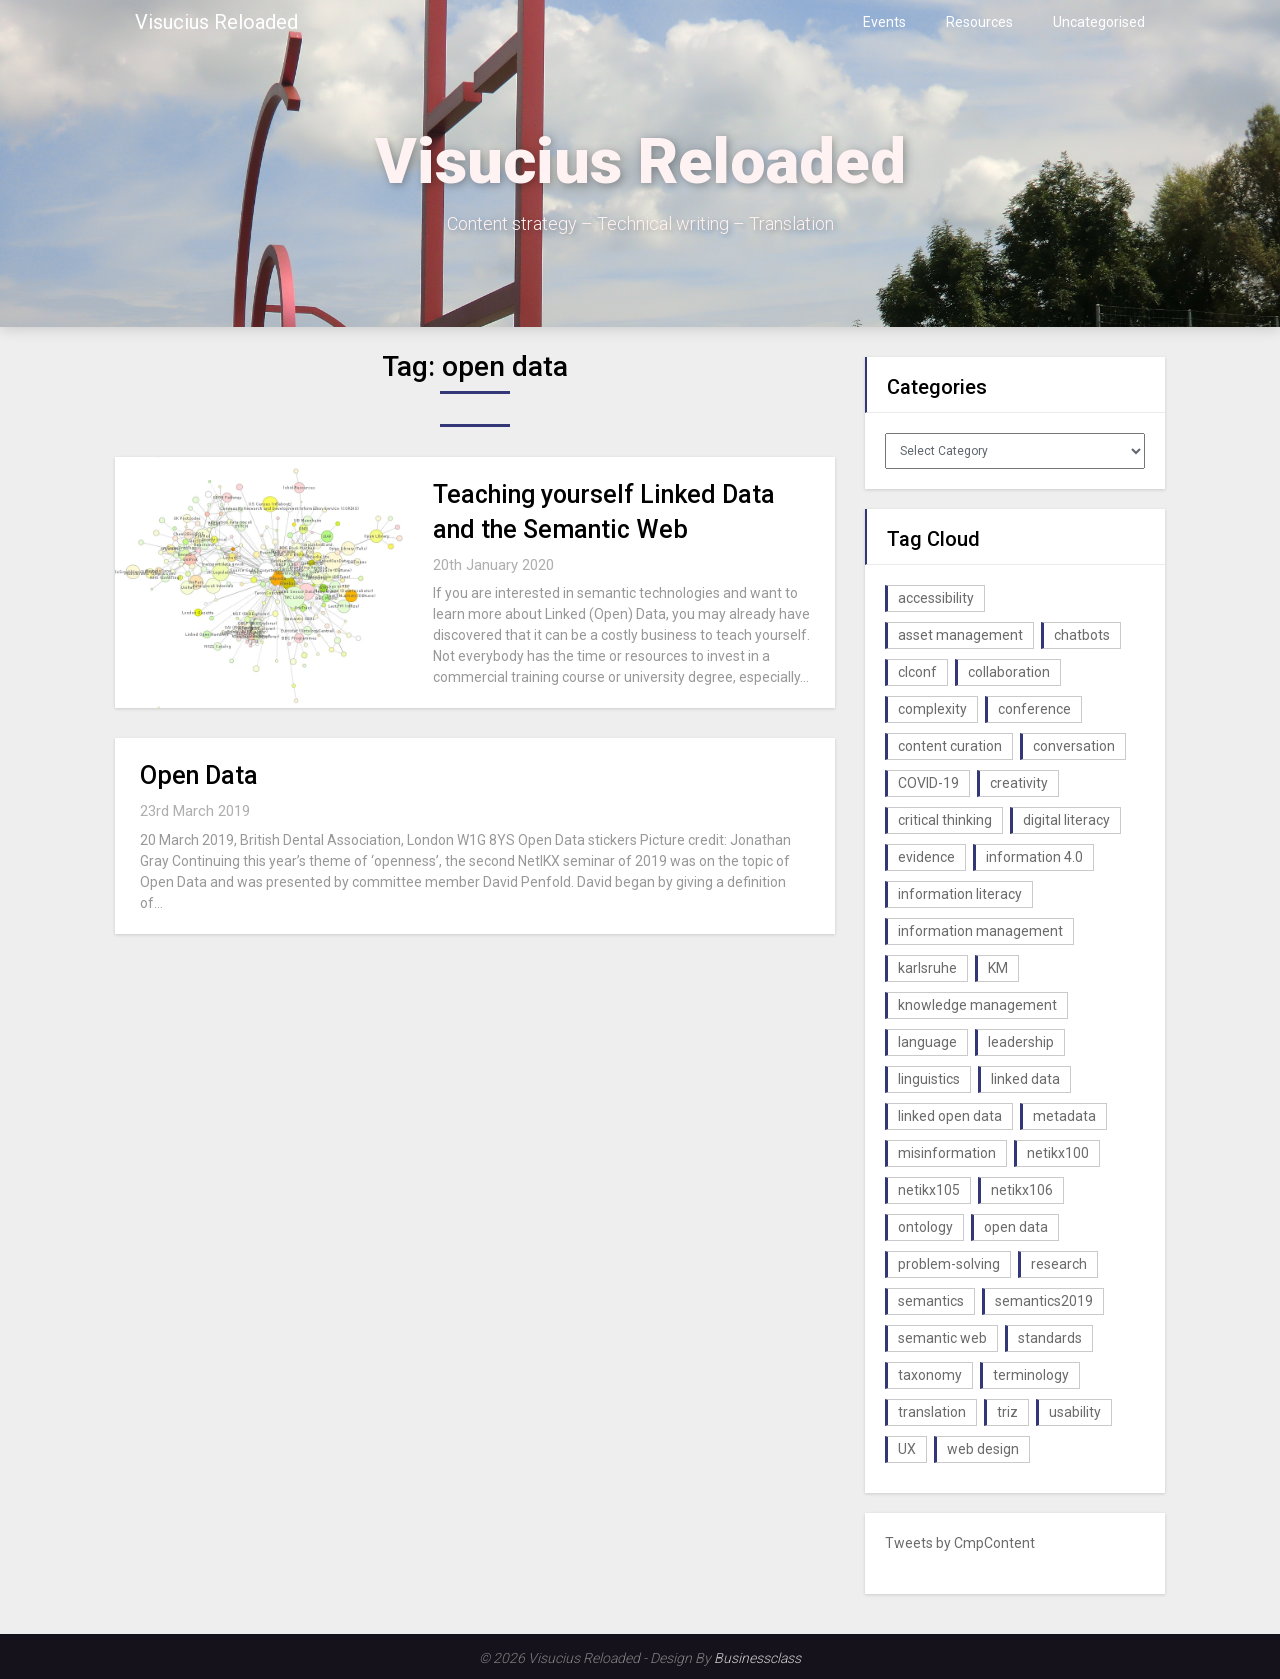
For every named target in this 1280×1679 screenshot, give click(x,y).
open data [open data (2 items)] (1016, 1227)
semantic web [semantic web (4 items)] (942, 1338)
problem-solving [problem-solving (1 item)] (949, 1264)
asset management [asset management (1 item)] (960, 635)
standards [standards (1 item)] (1050, 1338)
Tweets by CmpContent (960, 1543)
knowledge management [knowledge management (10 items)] (977, 1005)
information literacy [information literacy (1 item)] (960, 894)
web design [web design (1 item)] (983, 1449)
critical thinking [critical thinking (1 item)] (945, 820)
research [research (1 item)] (1059, 1264)
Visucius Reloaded (216, 22)
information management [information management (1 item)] (980, 931)
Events (884, 22)
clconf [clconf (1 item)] (917, 672)
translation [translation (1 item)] (932, 1412)
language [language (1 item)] (927, 1042)
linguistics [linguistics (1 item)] (929, 1079)
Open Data (199, 775)
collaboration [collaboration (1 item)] (1009, 672)
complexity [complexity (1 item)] (932, 709)
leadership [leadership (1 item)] (1021, 1042)
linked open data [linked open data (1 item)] (950, 1116)
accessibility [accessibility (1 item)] (936, 598)
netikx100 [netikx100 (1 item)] (1058, 1153)
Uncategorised (1099, 22)
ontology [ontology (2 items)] (925, 1227)
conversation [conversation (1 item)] (1074, 746)
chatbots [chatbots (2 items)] (1082, 635)
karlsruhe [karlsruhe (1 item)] (927, 968)
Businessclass (757, 1658)
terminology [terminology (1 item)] (1031, 1375)
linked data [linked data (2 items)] (1025, 1079)
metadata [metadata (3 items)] (1064, 1116)
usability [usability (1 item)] (1075, 1412)
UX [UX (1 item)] (907, 1449)
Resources (979, 22)
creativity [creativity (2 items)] (1019, 783)
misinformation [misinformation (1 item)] (947, 1153)
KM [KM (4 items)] (998, 968)
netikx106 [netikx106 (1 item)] (1022, 1190)
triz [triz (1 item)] (1007, 1412)
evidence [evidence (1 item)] (926, 857)
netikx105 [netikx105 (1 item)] (929, 1190)
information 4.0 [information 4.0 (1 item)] (1034, 857)
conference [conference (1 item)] (1034, 709)
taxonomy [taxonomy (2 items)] (930, 1375)
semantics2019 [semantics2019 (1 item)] (1044, 1301)
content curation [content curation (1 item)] (950, 746)
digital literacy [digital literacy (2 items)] (1066, 820)
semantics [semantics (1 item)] (931, 1301)
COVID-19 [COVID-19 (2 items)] (928, 783)
